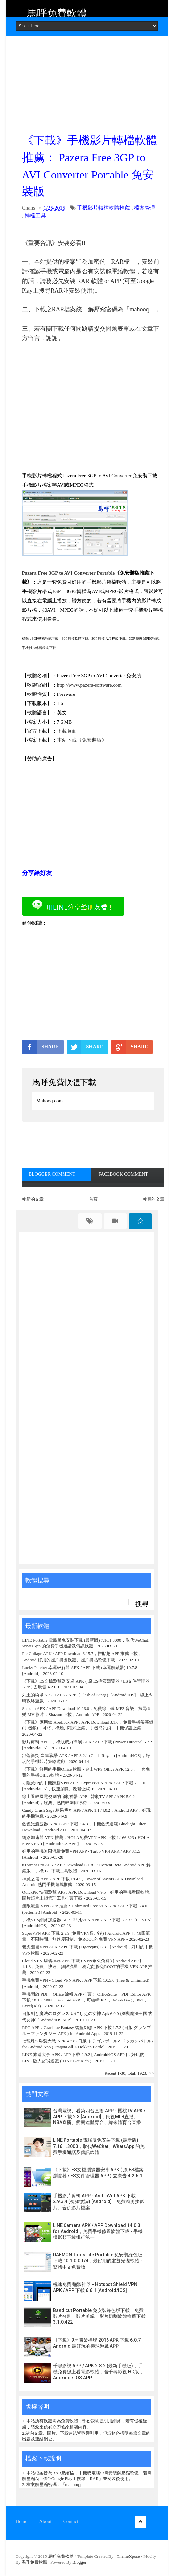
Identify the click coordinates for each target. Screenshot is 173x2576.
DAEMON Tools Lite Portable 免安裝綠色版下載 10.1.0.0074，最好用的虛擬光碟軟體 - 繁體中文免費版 (97, 2260)
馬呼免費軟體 (57, 13)
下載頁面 (67, 730)
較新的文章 (33, 1199)
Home (22, 2521)
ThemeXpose (129, 2556)
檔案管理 (144, 208)
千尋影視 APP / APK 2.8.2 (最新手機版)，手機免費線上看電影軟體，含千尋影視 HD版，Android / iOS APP (98, 2371)
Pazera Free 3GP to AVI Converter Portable (68, 572)
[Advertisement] (93, 82)
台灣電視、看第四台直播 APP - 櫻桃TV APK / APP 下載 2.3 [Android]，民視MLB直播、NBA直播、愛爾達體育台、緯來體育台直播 (99, 2116)
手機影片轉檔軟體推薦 (103, 208)
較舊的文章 (153, 1199)
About (45, 2521)
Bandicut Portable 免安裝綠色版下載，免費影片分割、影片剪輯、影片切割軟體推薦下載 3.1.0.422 (99, 2316)
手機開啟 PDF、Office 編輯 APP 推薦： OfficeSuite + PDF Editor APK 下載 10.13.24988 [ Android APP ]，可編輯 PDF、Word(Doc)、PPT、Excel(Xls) (86, 2000)
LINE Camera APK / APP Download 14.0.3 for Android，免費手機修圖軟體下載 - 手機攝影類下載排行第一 (98, 2231)
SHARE (40, 1047)
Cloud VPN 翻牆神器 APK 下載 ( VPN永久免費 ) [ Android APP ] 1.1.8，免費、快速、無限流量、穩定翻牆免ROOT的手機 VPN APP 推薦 (87, 1966)
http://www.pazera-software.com (89, 685)
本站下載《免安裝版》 (82, 740)
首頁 (93, 1199)
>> (151, 2073)
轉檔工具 (35, 215)
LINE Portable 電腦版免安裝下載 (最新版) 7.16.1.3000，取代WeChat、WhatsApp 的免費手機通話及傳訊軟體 (99, 2146)
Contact (71, 2521)
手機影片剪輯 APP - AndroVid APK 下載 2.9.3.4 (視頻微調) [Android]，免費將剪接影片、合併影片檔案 (98, 2201)
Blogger (79, 2562)
